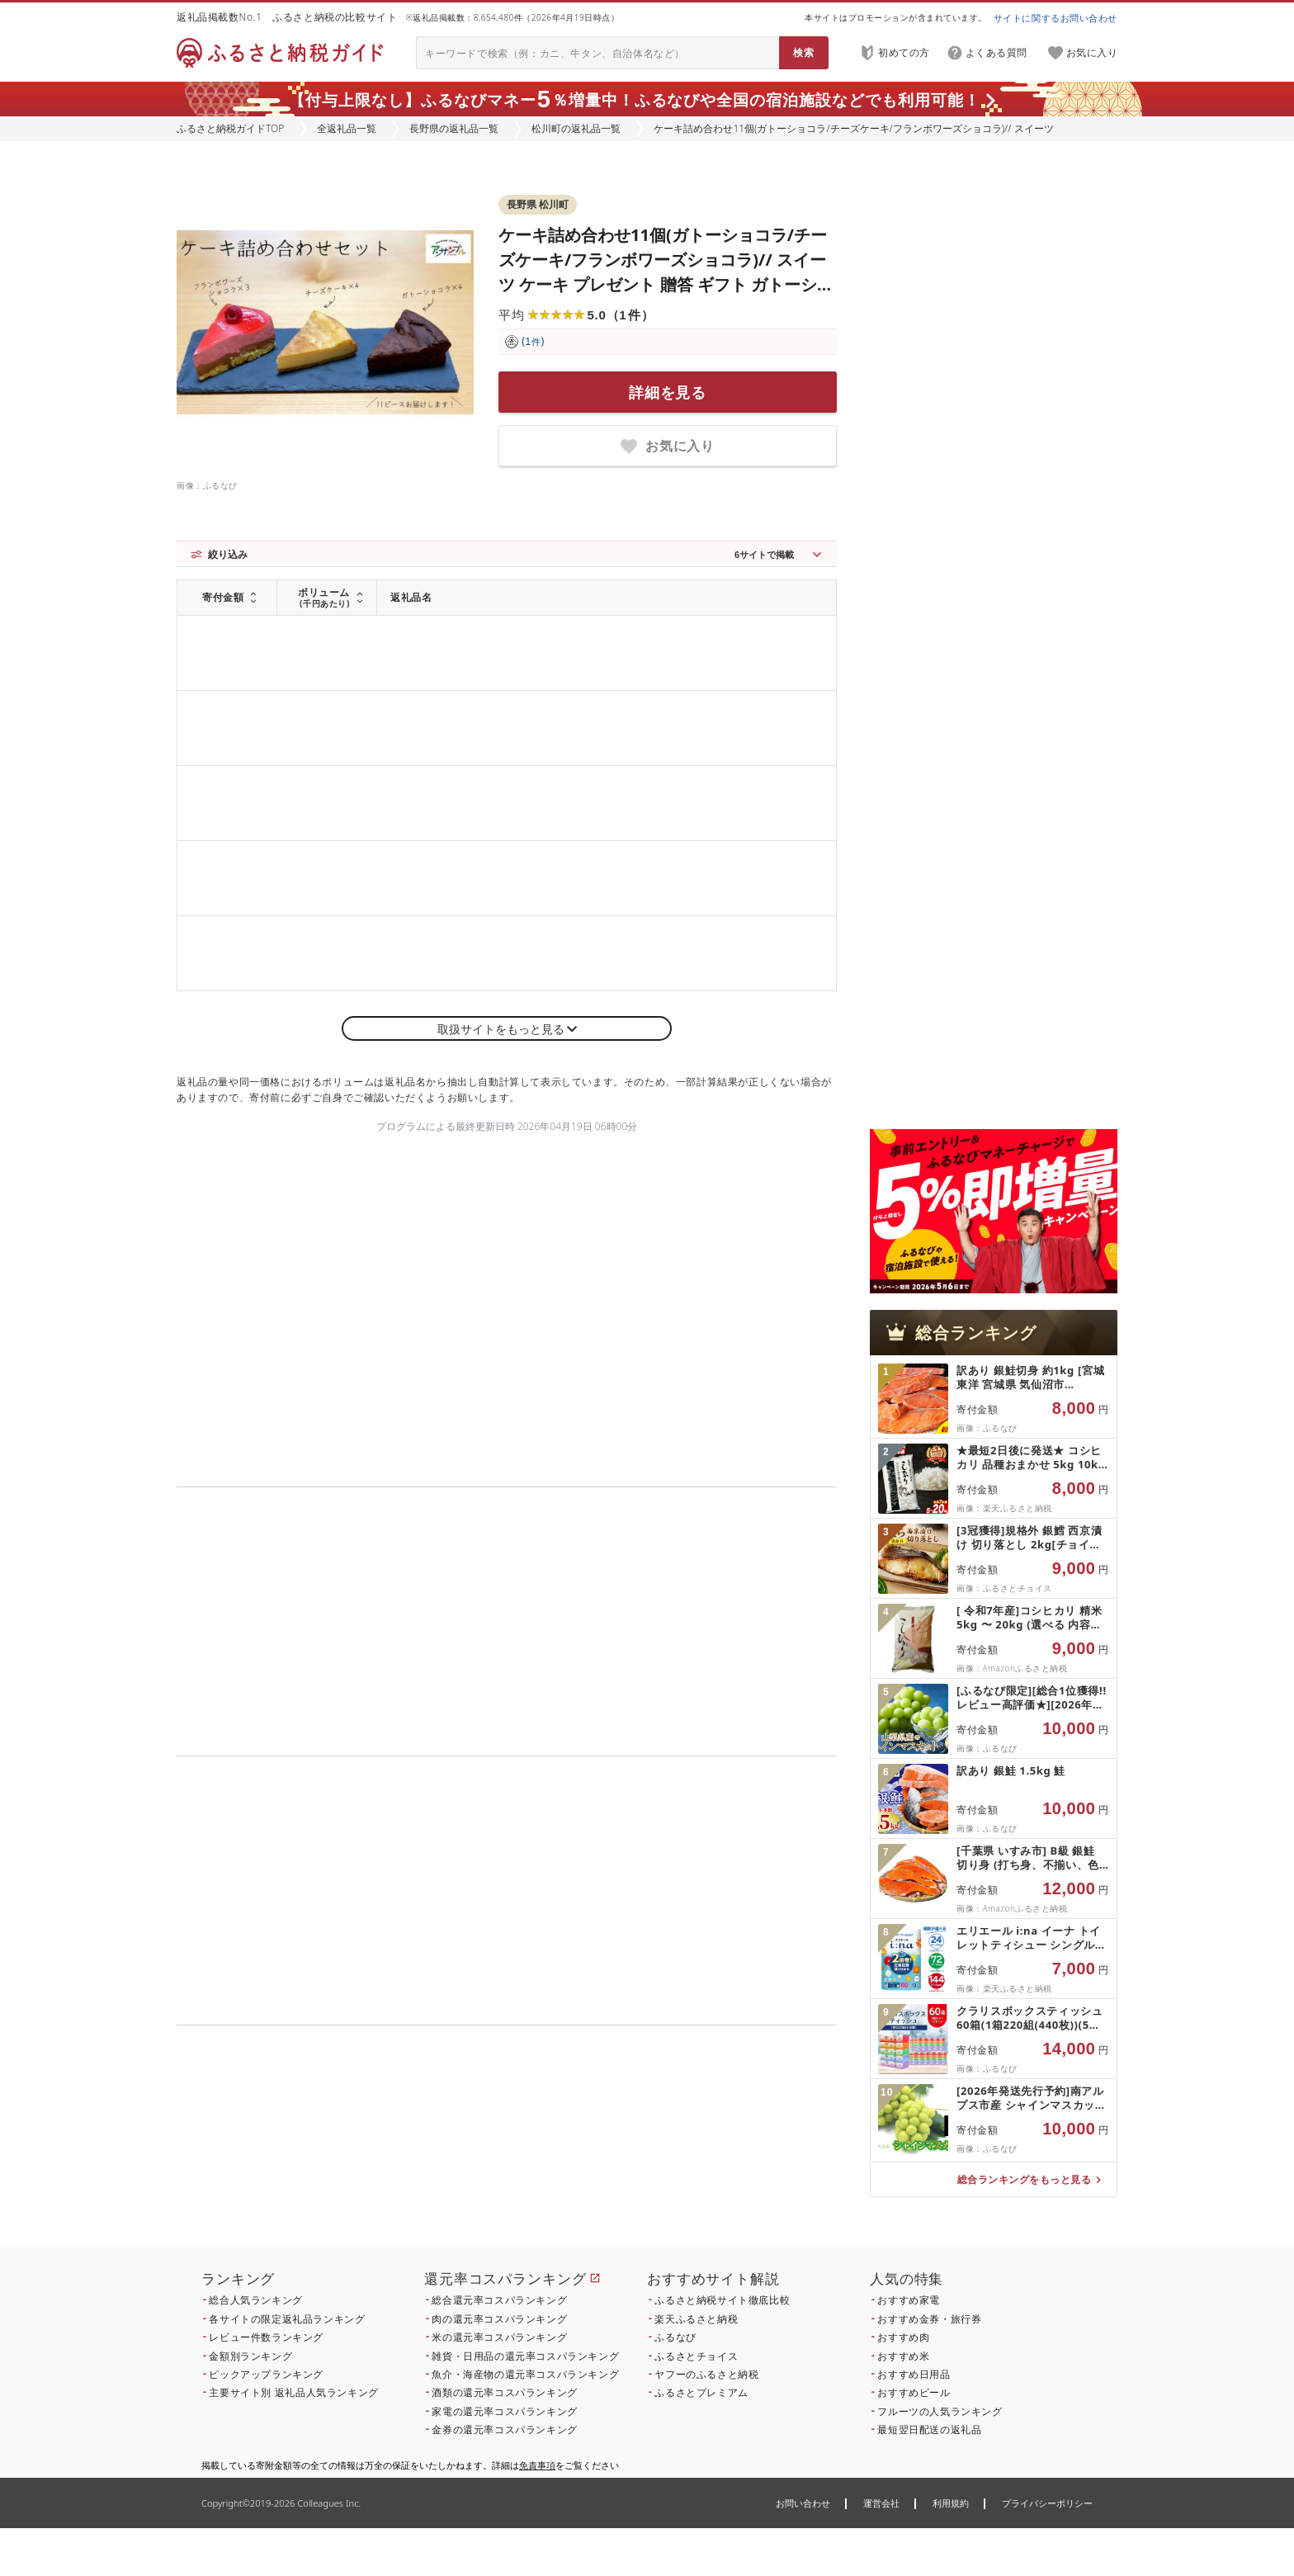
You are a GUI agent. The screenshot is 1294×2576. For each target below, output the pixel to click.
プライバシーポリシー (1047, 2503)
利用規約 (951, 2503)
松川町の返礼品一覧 (576, 128)
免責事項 (537, 2465)
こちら (611, 2155)
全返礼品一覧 (346, 128)
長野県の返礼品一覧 (453, 128)
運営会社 (881, 2503)
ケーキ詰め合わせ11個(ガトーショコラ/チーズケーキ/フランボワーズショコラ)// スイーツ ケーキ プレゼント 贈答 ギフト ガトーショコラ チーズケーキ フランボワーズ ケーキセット (666, 284)
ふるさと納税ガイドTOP (230, 128)
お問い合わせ (803, 2503)
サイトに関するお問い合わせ (1055, 18)
